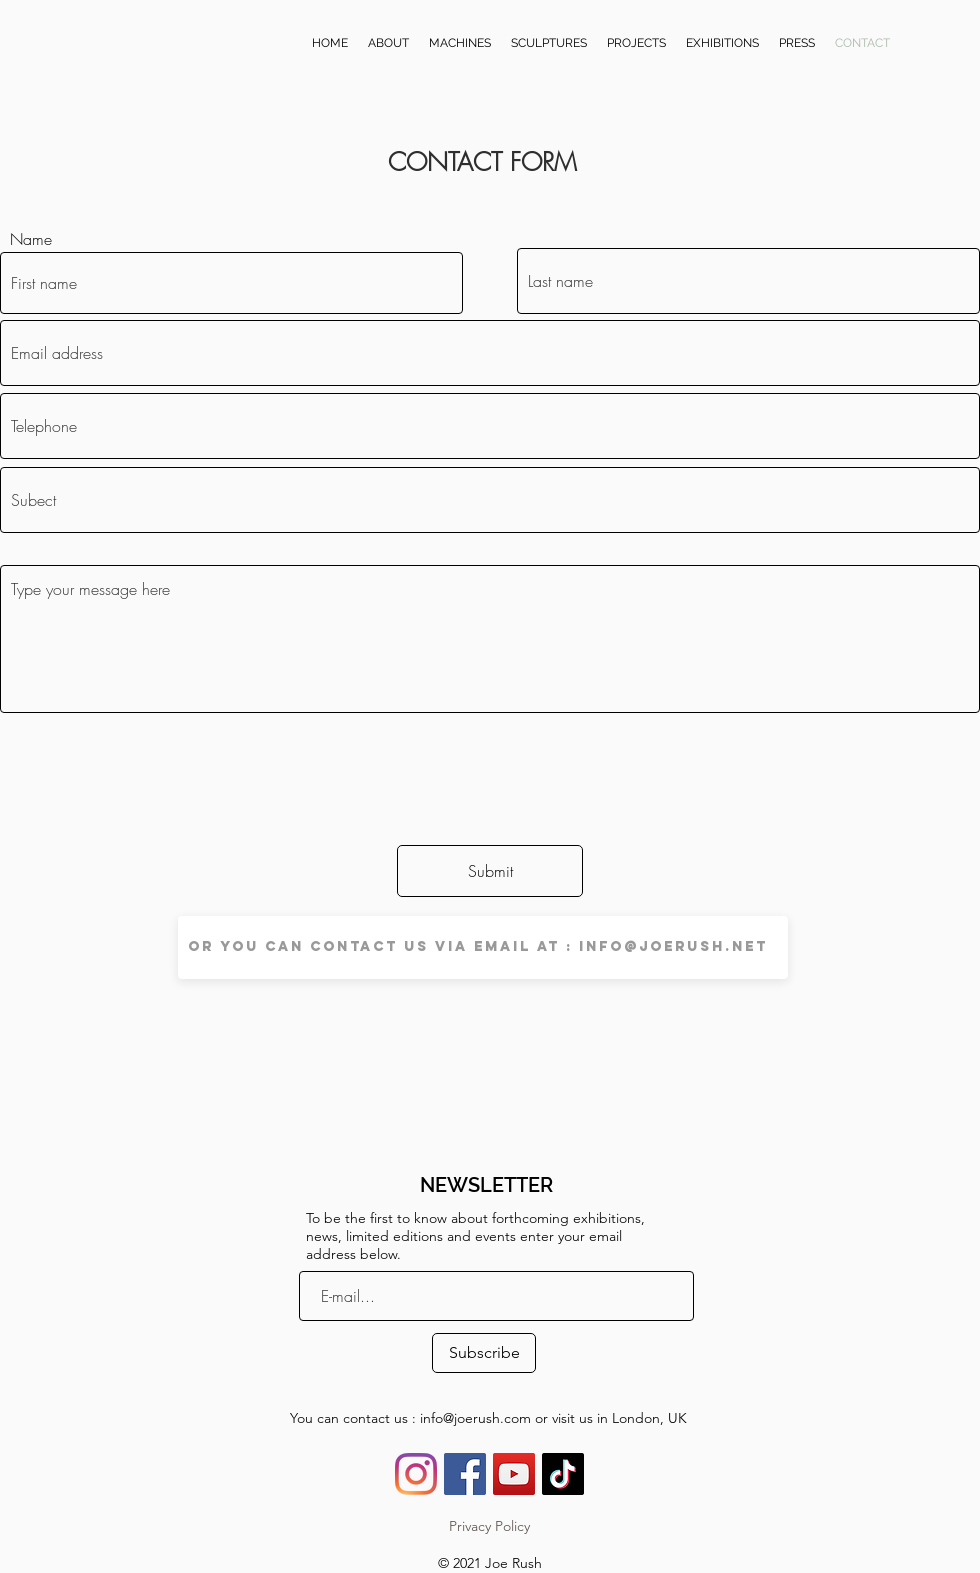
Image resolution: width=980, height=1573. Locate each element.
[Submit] (490, 871)
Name (31, 239)
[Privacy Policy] (489, 1527)
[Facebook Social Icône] (465, 1474)
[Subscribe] (484, 1353)
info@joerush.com (475, 1418)
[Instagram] (416, 1474)
